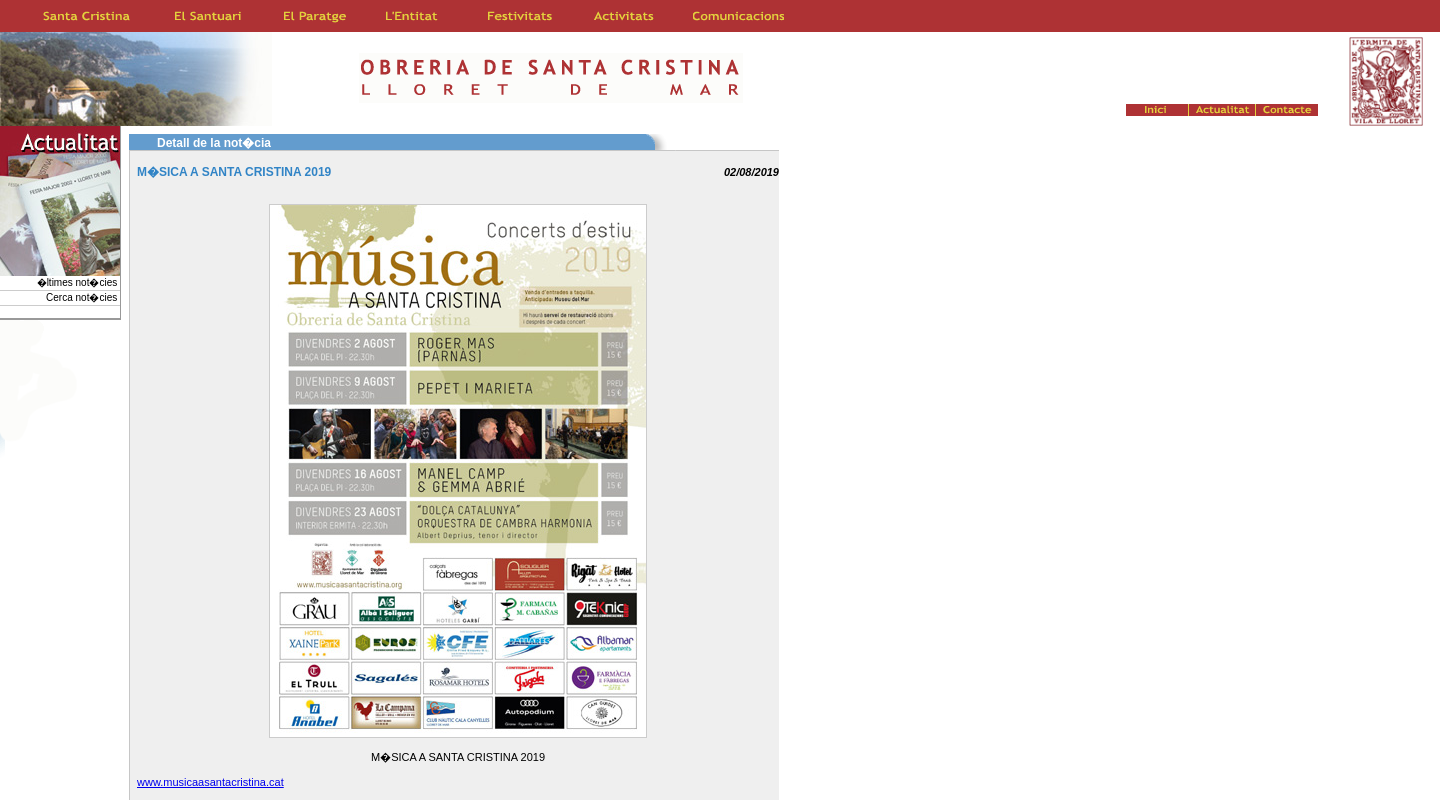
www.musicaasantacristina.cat (210, 782)
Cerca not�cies (83, 297)
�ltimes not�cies (78, 282)
